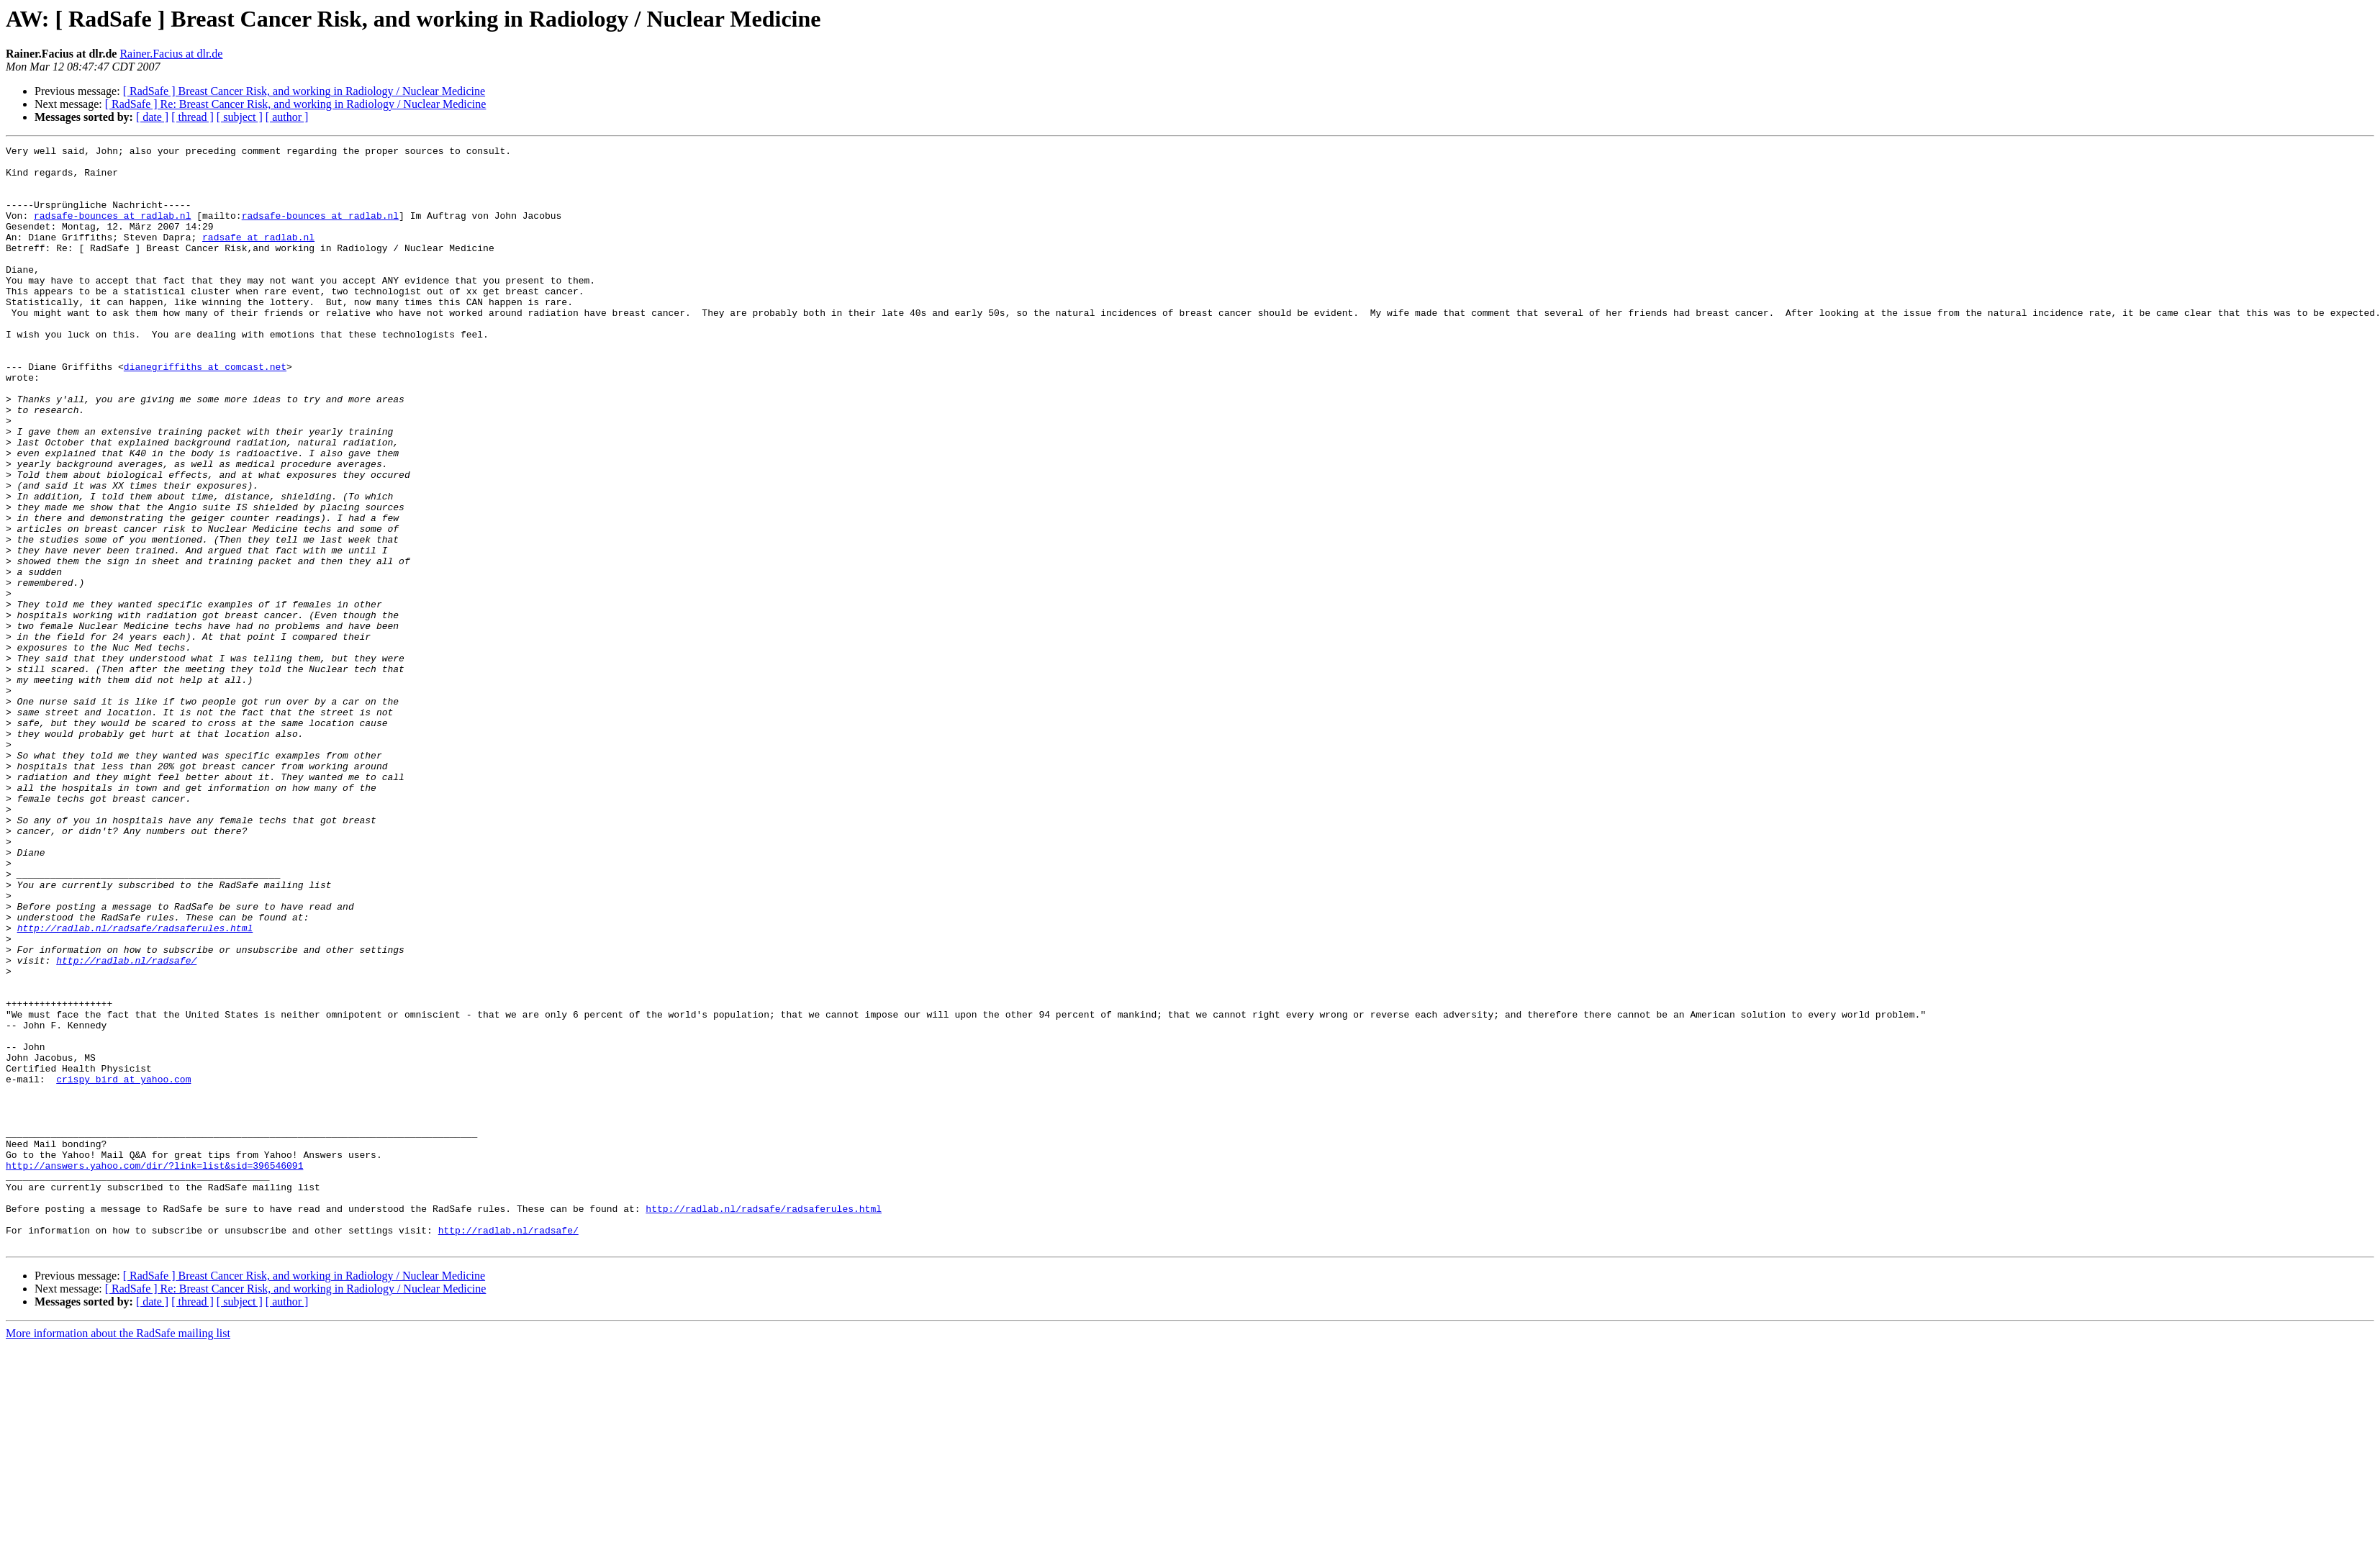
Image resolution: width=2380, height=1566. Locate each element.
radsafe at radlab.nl (258, 256)
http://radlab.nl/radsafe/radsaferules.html (135, 1085)
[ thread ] (192, 117)
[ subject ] (240, 117)
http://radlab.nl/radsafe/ (126, 1124)
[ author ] (287, 117)
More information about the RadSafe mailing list (118, 1553)
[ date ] (152, 117)
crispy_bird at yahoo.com (123, 1266)
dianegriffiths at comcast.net (205, 411)
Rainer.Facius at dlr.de (170, 53)
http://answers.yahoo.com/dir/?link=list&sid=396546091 (154, 1370)
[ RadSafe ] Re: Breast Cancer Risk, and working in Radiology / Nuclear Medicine (296, 104)
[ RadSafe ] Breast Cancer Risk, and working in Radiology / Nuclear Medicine (304, 91)
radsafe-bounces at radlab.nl (112, 230)
